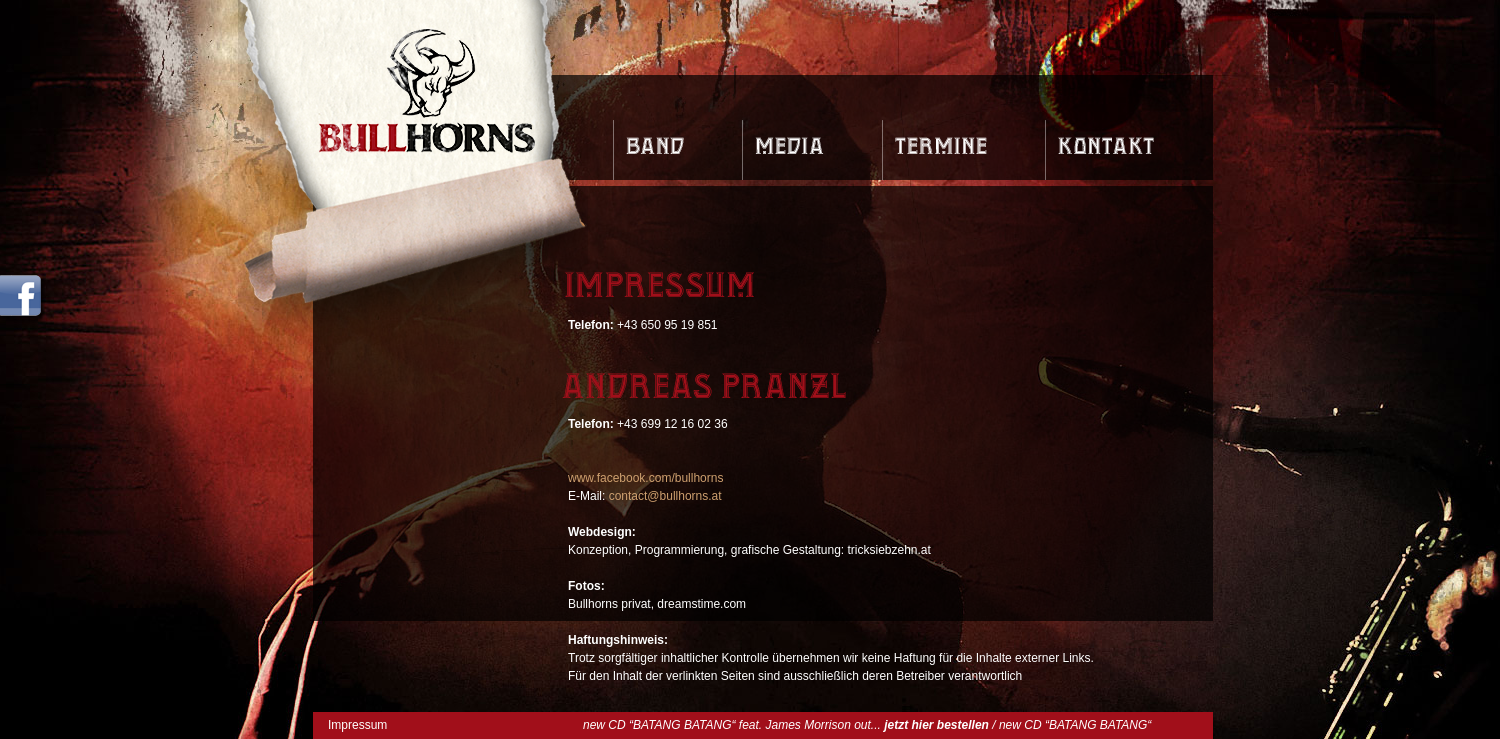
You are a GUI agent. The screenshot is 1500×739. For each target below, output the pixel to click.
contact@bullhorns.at (665, 496)
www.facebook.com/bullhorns (645, 478)
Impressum (357, 725)
